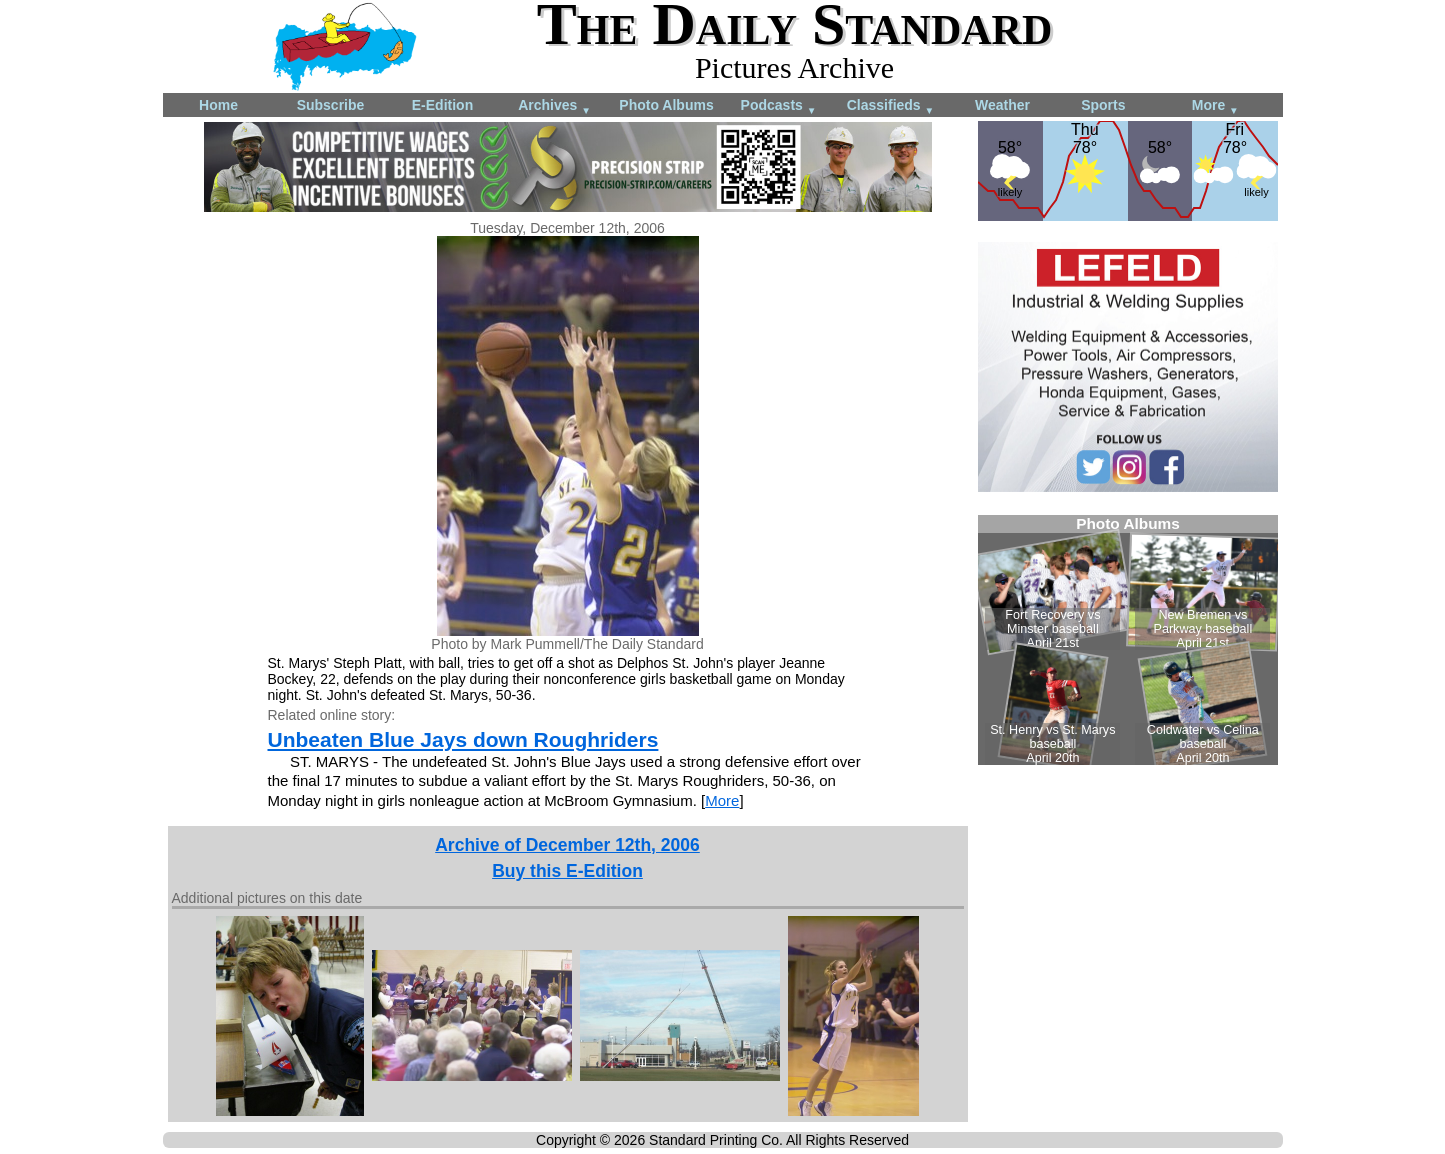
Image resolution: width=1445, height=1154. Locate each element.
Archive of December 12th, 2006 (567, 845)
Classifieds (891, 106)
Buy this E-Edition (567, 871)
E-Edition (442, 105)
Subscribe (331, 105)
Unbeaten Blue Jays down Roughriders (463, 739)
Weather (1002, 105)
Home (218, 105)
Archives (554, 106)
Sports (1103, 105)
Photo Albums (666, 105)
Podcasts (779, 106)
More (1215, 106)
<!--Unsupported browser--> (1128, 640)
